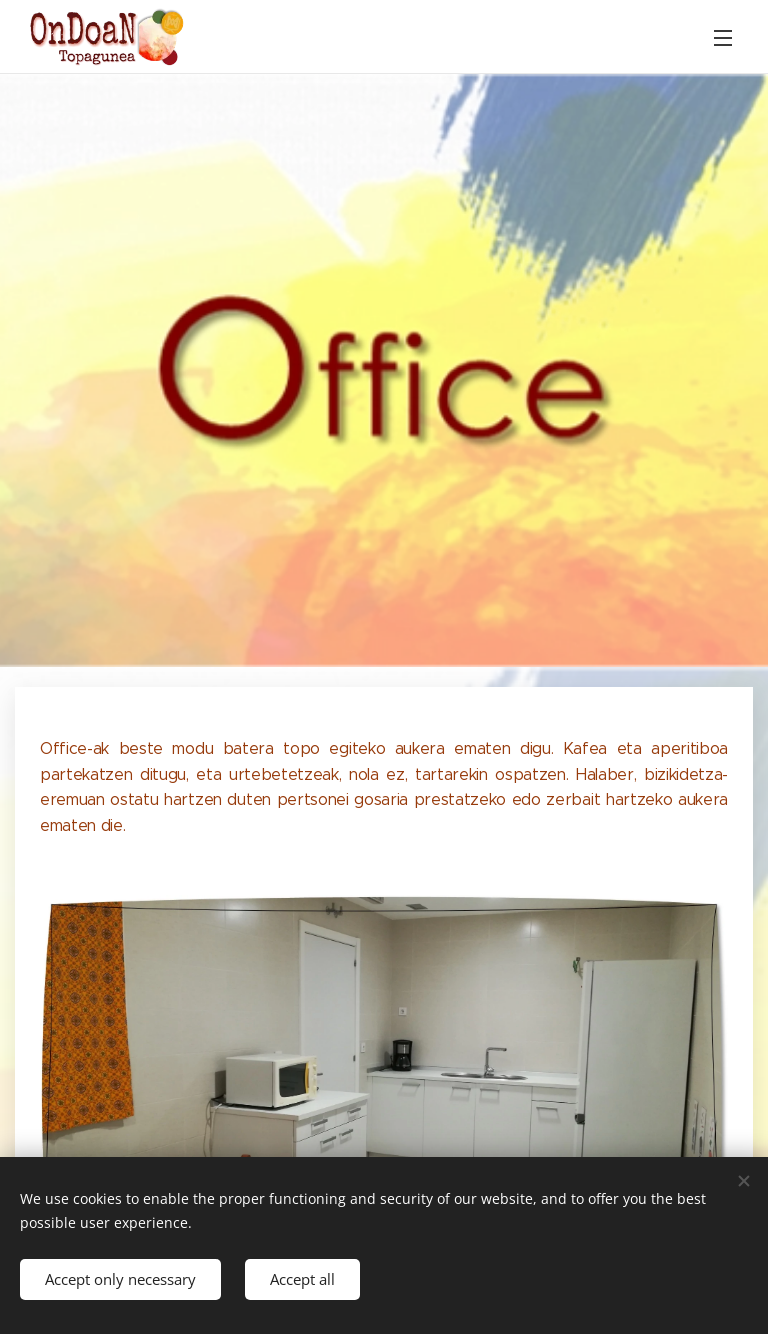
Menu (723, 38)
